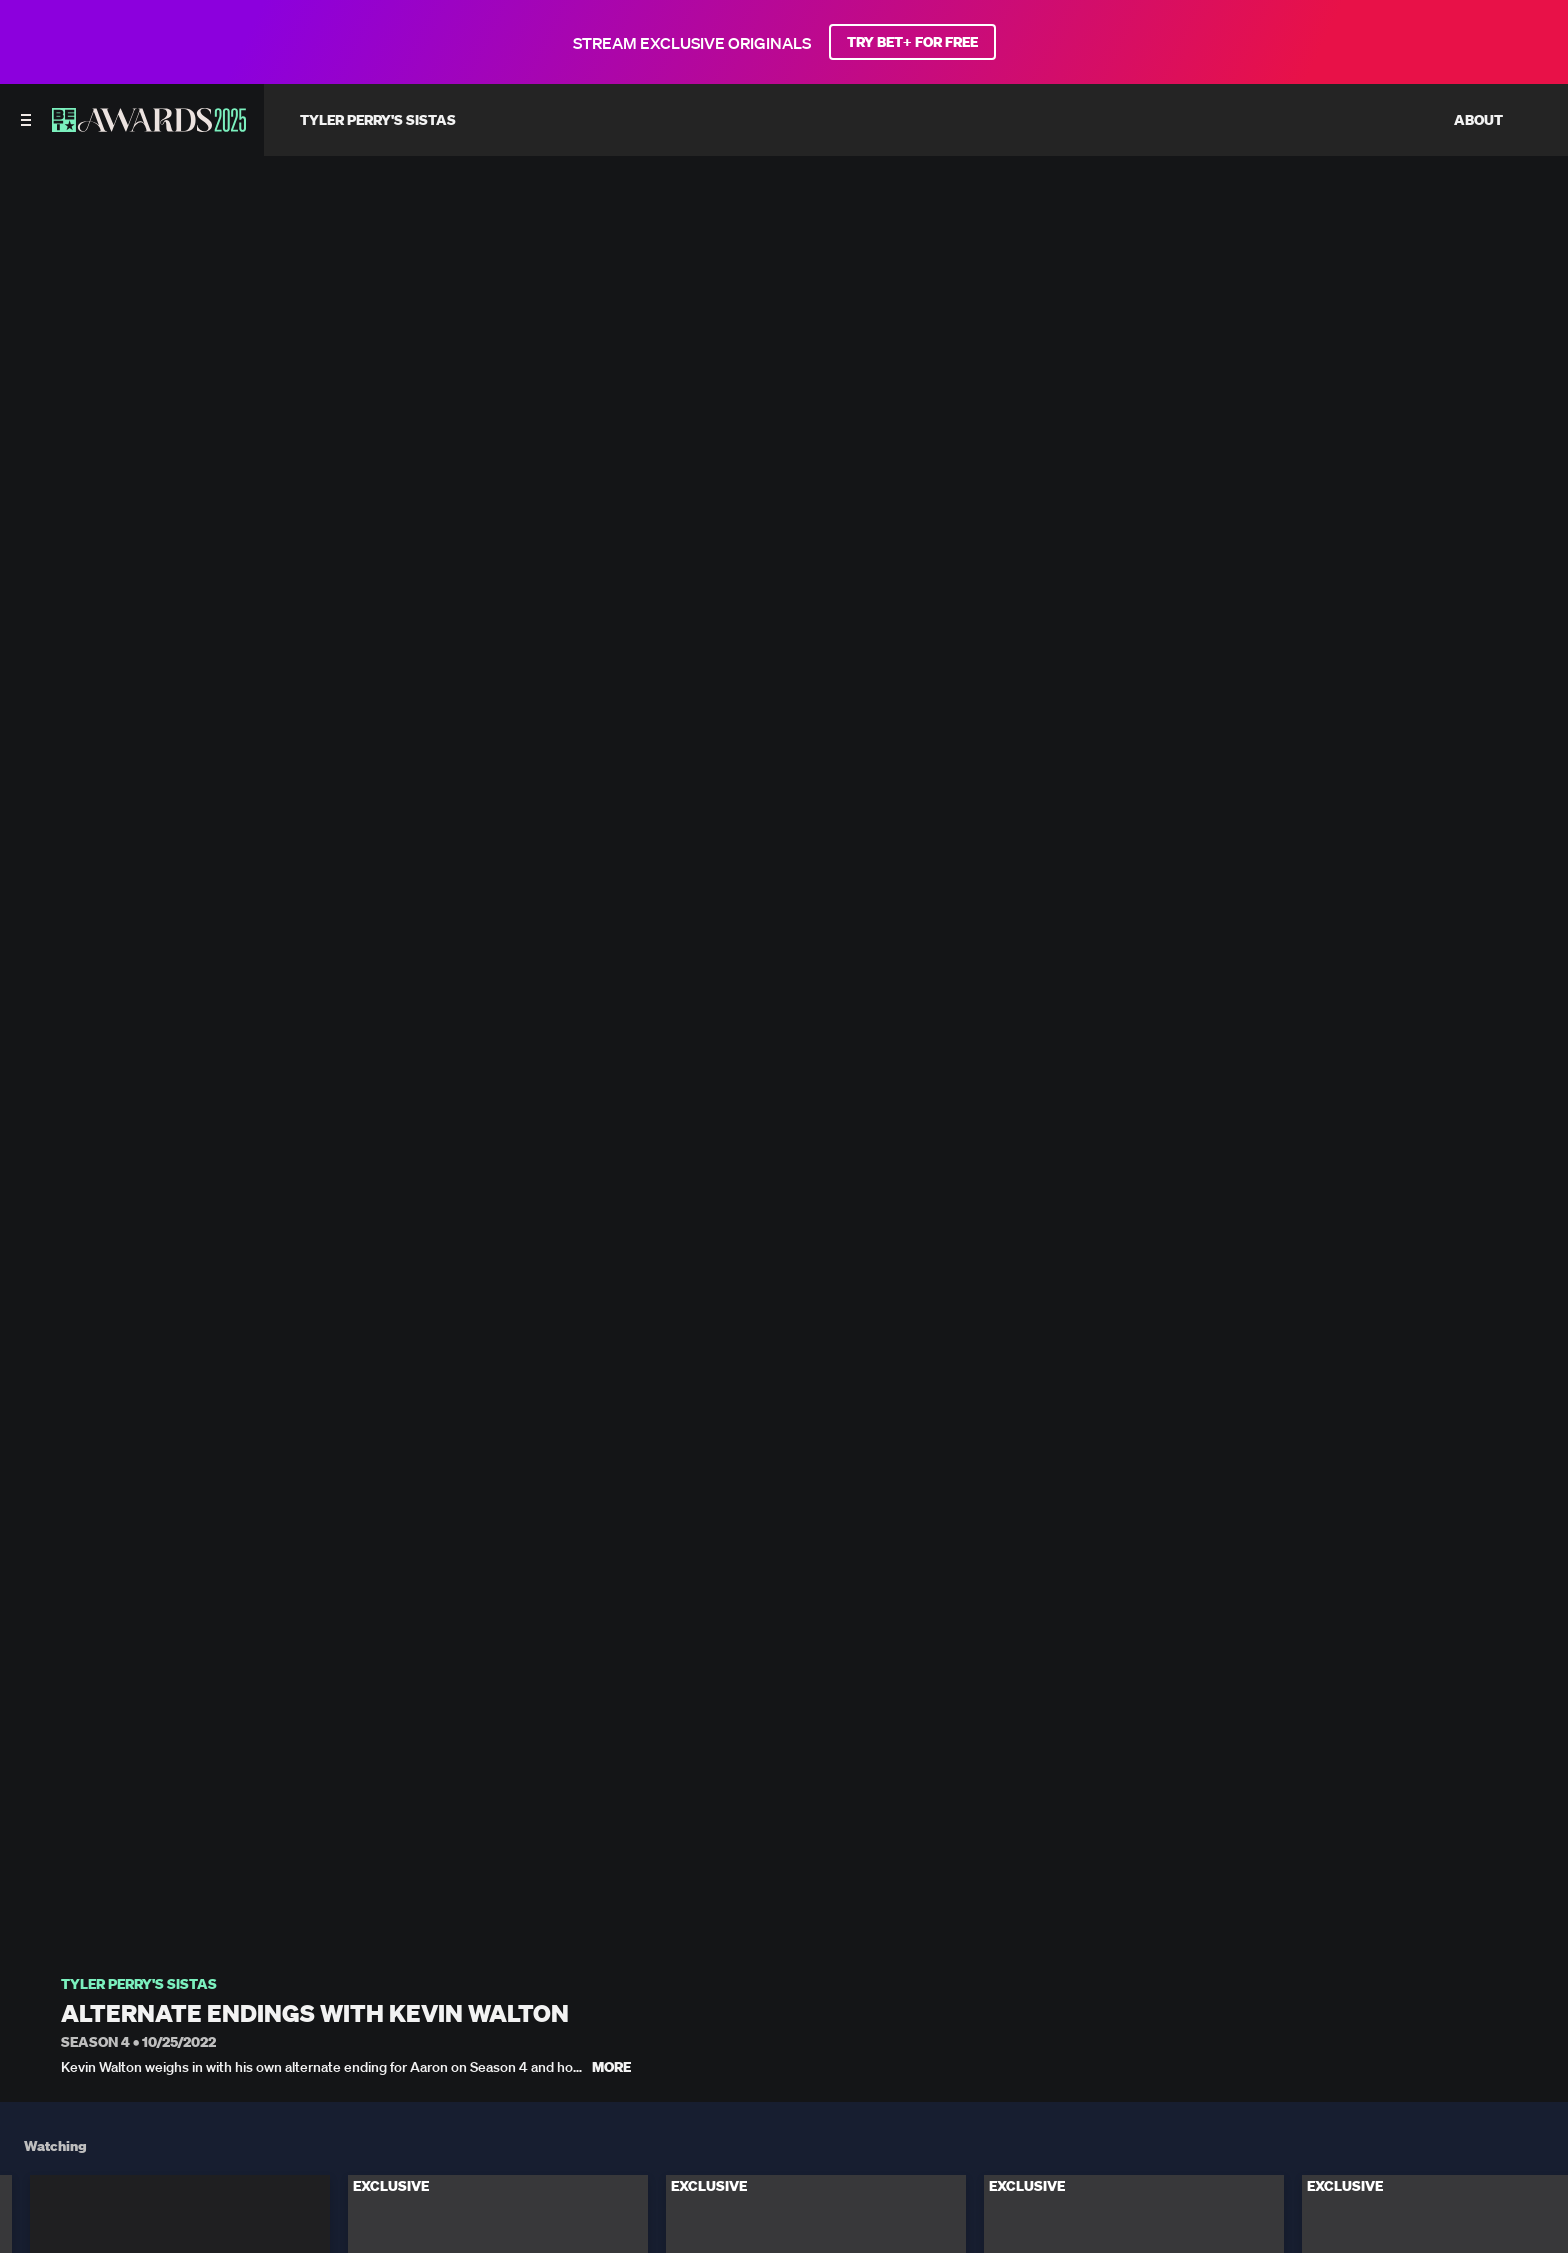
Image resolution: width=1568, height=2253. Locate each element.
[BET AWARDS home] (149, 126)
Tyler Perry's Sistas (139, 1984)
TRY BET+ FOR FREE (912, 42)
